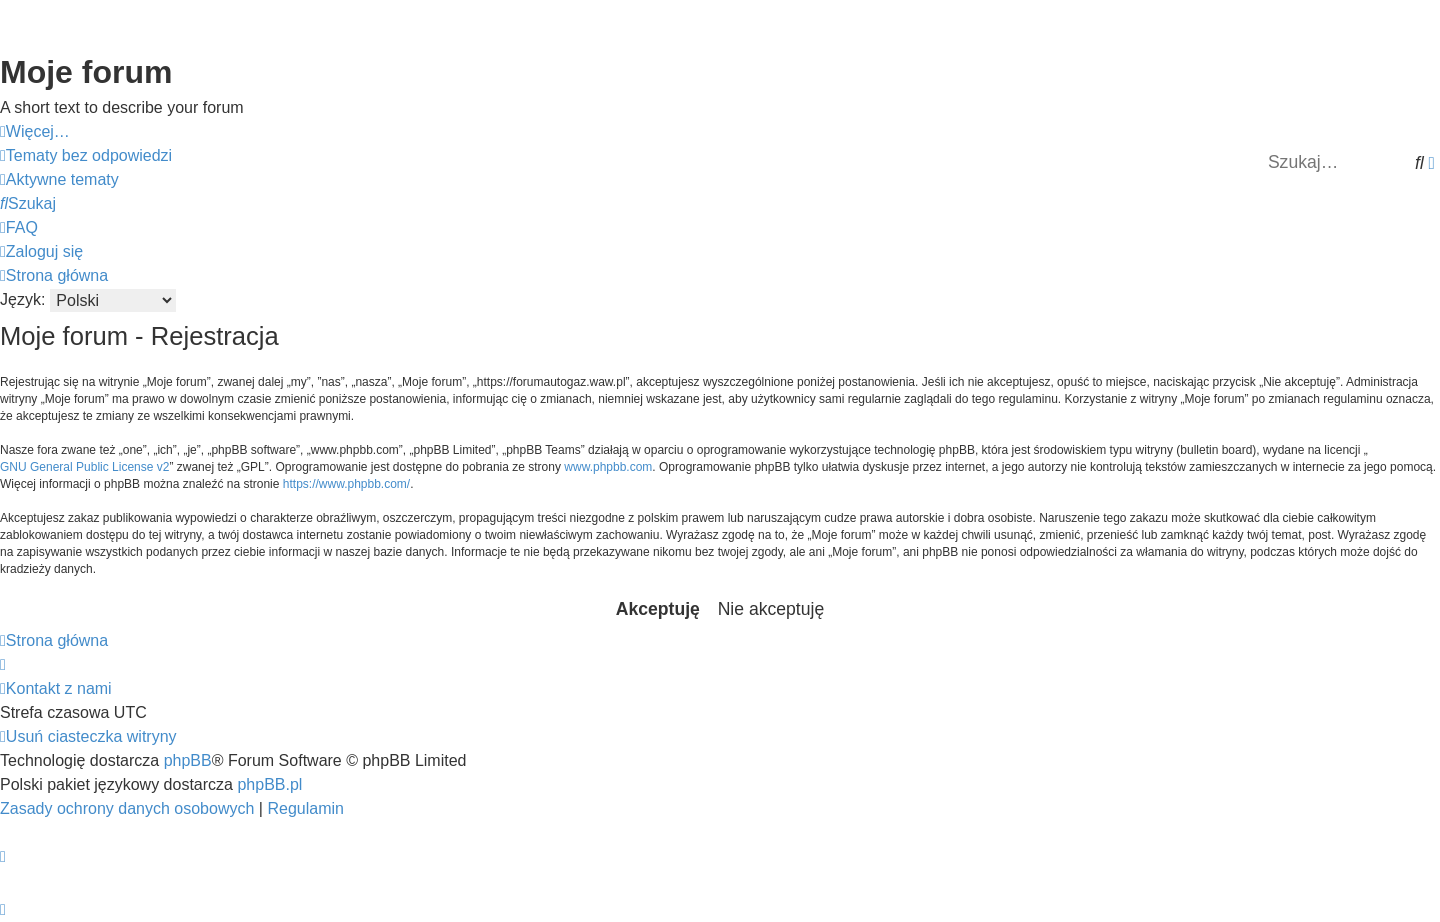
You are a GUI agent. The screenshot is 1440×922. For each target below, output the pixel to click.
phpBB (188, 760)
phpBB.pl (269, 784)
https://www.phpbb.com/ (346, 484)
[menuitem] (86, 156)
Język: (22, 299)
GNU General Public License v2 (84, 467)
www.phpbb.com (608, 467)
